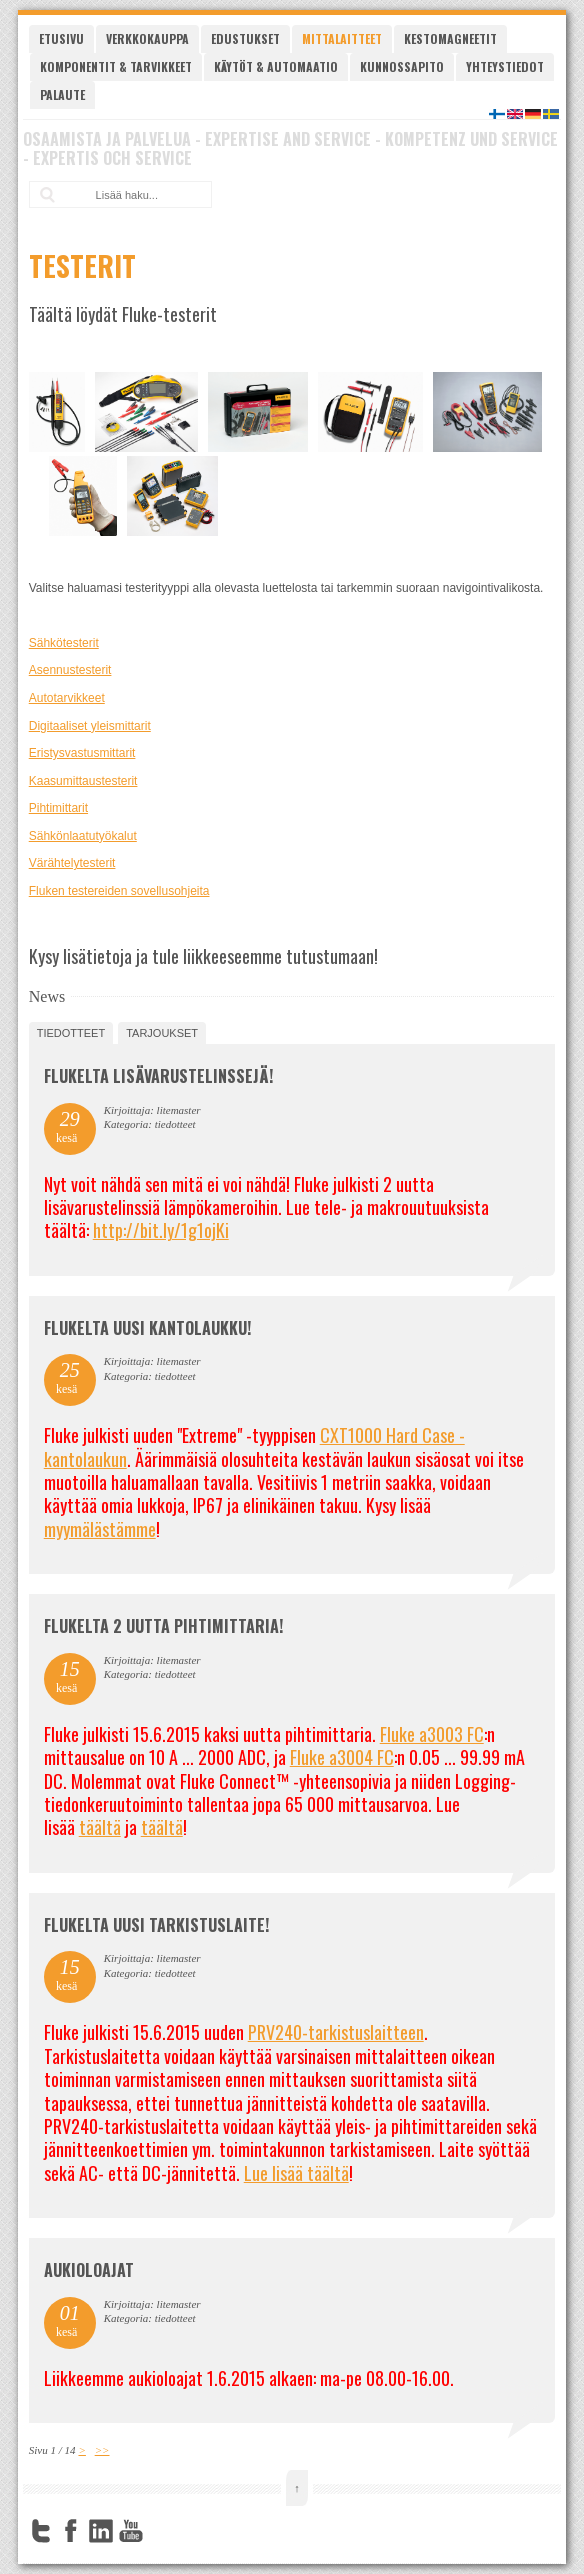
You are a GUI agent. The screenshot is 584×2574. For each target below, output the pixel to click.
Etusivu (61, 38)
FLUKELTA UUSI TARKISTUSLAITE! (156, 1925)
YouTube (131, 2531)
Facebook (71, 2531)
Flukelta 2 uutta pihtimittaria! (163, 1626)
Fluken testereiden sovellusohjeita (119, 891)
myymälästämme (100, 1529)
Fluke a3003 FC (432, 1734)
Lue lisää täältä (296, 2173)
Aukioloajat (89, 2270)
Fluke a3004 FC (342, 1757)
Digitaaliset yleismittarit (90, 726)
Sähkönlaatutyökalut (83, 836)
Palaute (62, 94)
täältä (100, 1827)
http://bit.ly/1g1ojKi (161, 1230)
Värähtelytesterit (72, 863)
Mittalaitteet (342, 38)
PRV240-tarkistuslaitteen (336, 2032)
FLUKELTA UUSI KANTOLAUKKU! (147, 1328)
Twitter (41, 2531)
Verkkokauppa (147, 38)
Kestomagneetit (450, 38)
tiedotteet (71, 1033)
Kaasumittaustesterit (83, 781)
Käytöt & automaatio (276, 66)
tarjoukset (162, 1033)
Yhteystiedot (505, 66)
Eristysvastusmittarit (82, 753)
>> (102, 2450)
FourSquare (161, 2531)
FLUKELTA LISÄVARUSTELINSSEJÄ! (158, 1076)
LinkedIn (101, 2531)
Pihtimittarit (58, 808)
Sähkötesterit (64, 643)
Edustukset (245, 38)
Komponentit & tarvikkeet (116, 66)
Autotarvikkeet (67, 698)
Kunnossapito (402, 66)
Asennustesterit (70, 670)
